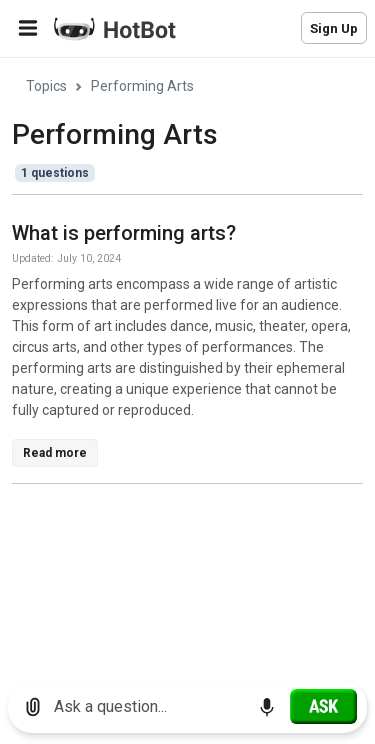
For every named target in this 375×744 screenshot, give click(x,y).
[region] (187, 362)
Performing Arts (142, 86)
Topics (46, 86)
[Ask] (323, 706)
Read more (55, 453)
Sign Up (334, 28)
